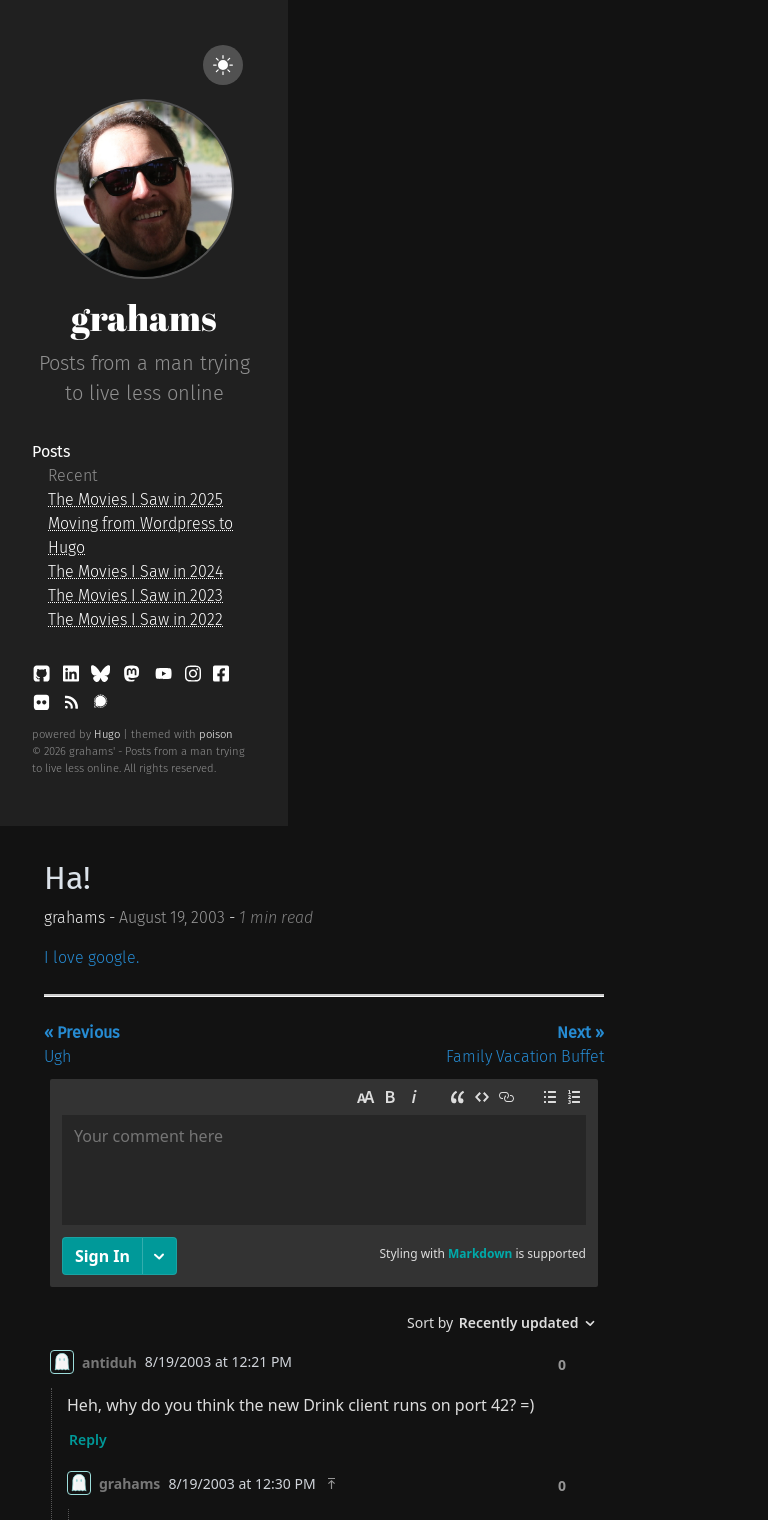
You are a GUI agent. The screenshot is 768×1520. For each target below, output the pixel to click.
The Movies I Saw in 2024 (135, 571)
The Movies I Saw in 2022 (135, 619)
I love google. (91, 957)
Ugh (81, 1044)
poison (216, 734)
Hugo (107, 734)
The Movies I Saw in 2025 (135, 499)
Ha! (67, 878)
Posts (51, 451)
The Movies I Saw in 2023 (135, 595)
